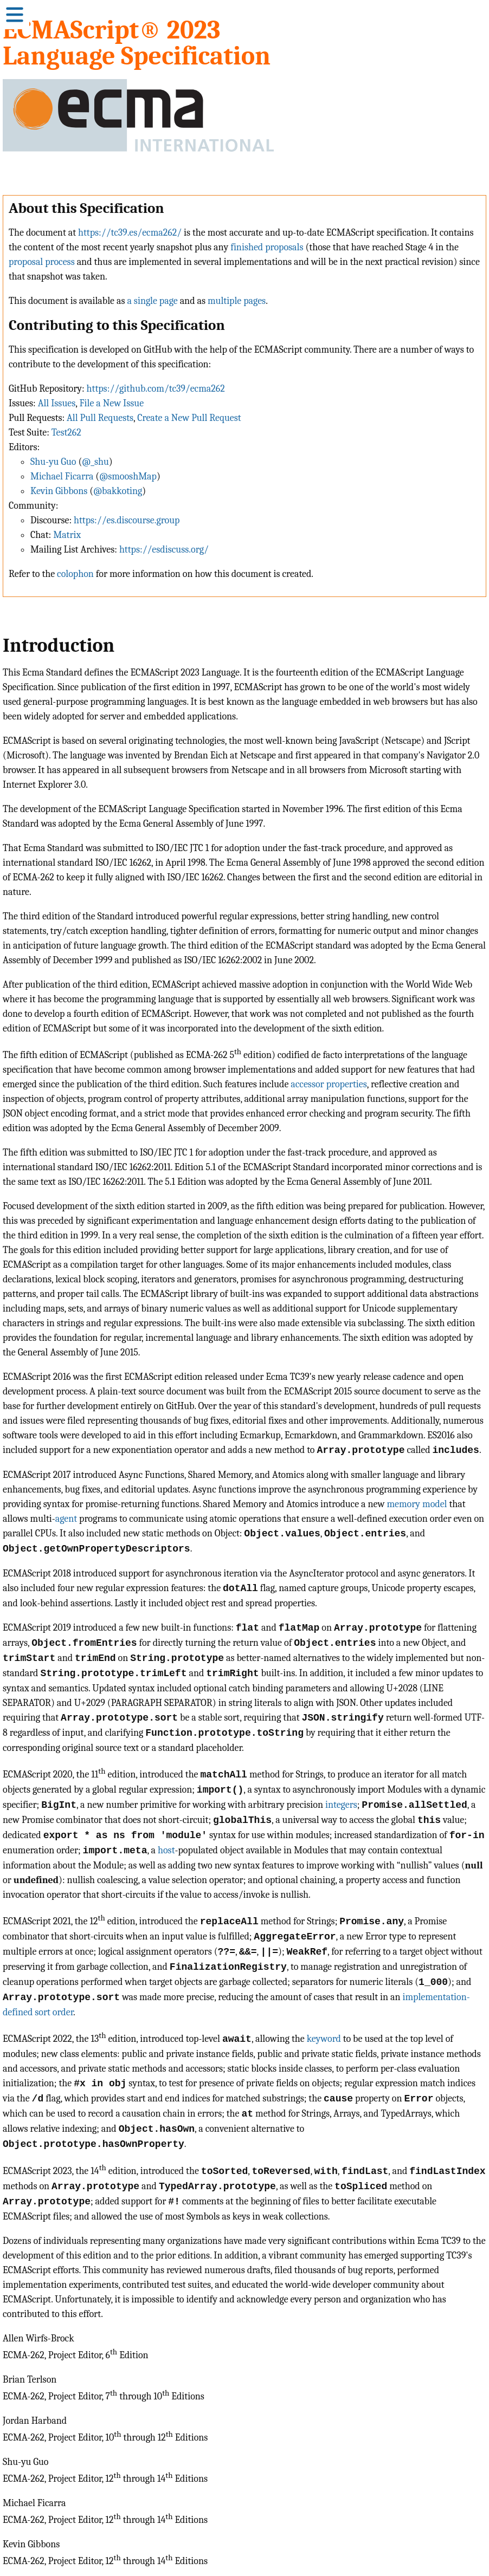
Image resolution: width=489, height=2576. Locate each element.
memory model (417, 1504)
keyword (324, 2037)
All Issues (57, 403)
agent (66, 1518)
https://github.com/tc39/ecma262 (156, 388)
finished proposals (266, 247)
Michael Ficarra (61, 476)
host (166, 1850)
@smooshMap (128, 476)
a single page (152, 301)
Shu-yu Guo (53, 462)
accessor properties (329, 1084)
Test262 (66, 432)
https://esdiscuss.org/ (164, 549)
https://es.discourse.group (126, 520)
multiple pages (237, 301)
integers (341, 1805)
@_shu (95, 462)
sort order (54, 2011)
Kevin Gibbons (58, 491)
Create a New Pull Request (189, 418)
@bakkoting (117, 491)
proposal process (42, 262)
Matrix (67, 535)
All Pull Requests (100, 418)
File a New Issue (111, 403)
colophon (75, 574)
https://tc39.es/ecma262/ (130, 232)
